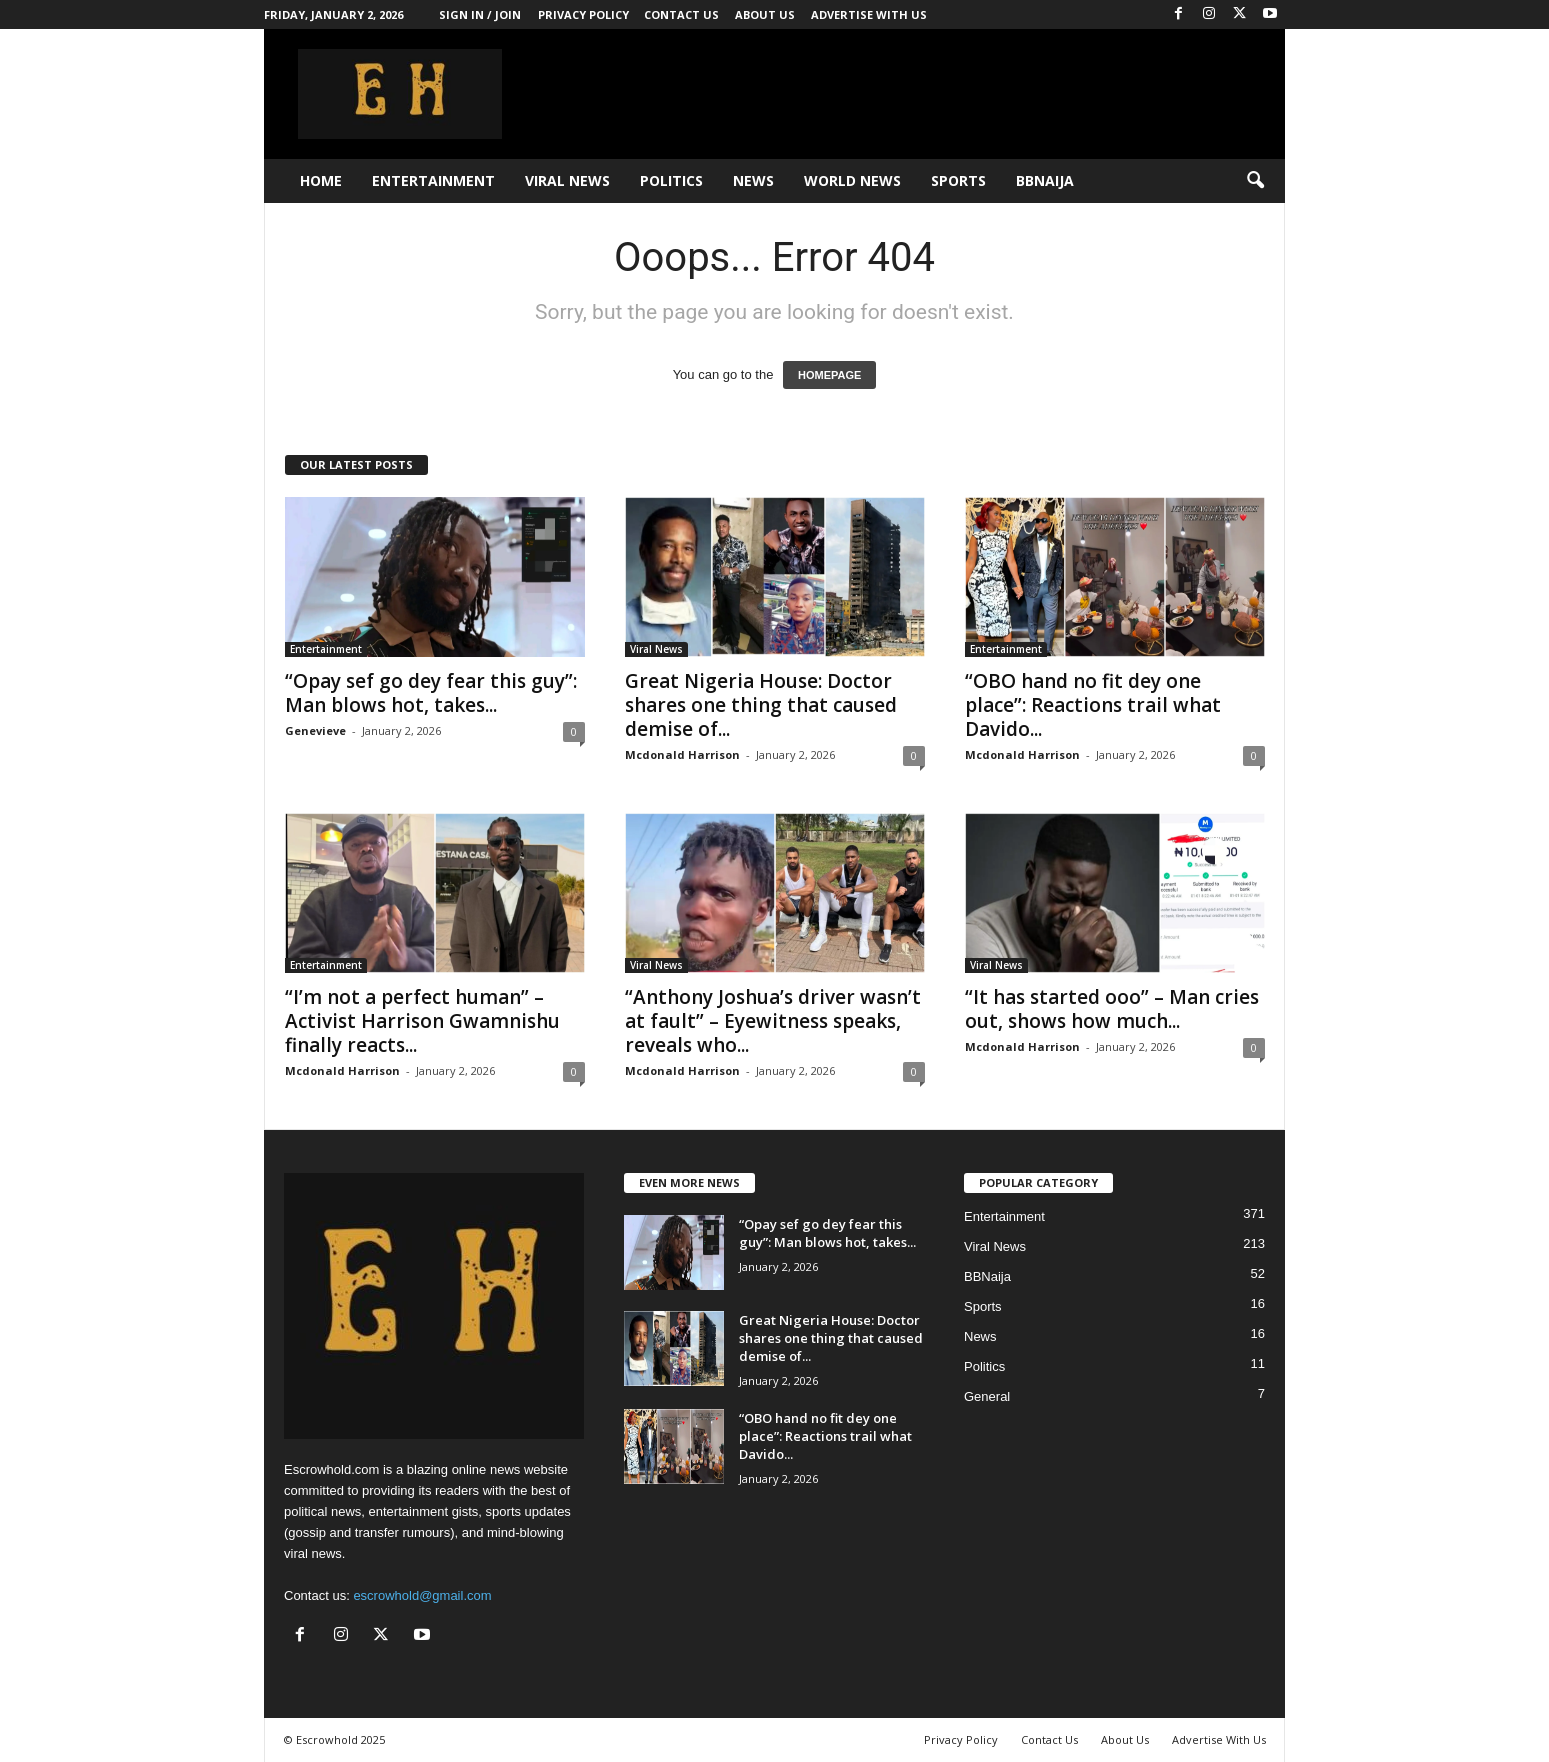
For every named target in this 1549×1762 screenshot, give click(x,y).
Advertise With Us (869, 14)
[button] (1255, 181)
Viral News (567, 180)
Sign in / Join (480, 14)
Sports (958, 180)
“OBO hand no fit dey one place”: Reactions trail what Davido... (1093, 705)
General (987, 1396)
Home (321, 180)
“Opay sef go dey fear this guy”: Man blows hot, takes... (431, 693)
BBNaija (1045, 180)
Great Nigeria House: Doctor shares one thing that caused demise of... (761, 705)
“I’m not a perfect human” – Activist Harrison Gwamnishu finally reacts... (422, 1021)
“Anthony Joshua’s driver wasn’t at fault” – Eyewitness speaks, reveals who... (773, 1021)
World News (852, 180)
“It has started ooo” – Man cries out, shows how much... (1112, 1009)
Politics (671, 180)
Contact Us (681, 14)
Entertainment (433, 180)
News (753, 180)
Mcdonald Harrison (682, 754)
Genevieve (315, 730)
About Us (765, 14)
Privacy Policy (583, 14)
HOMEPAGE (829, 375)
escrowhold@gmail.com (422, 1595)
